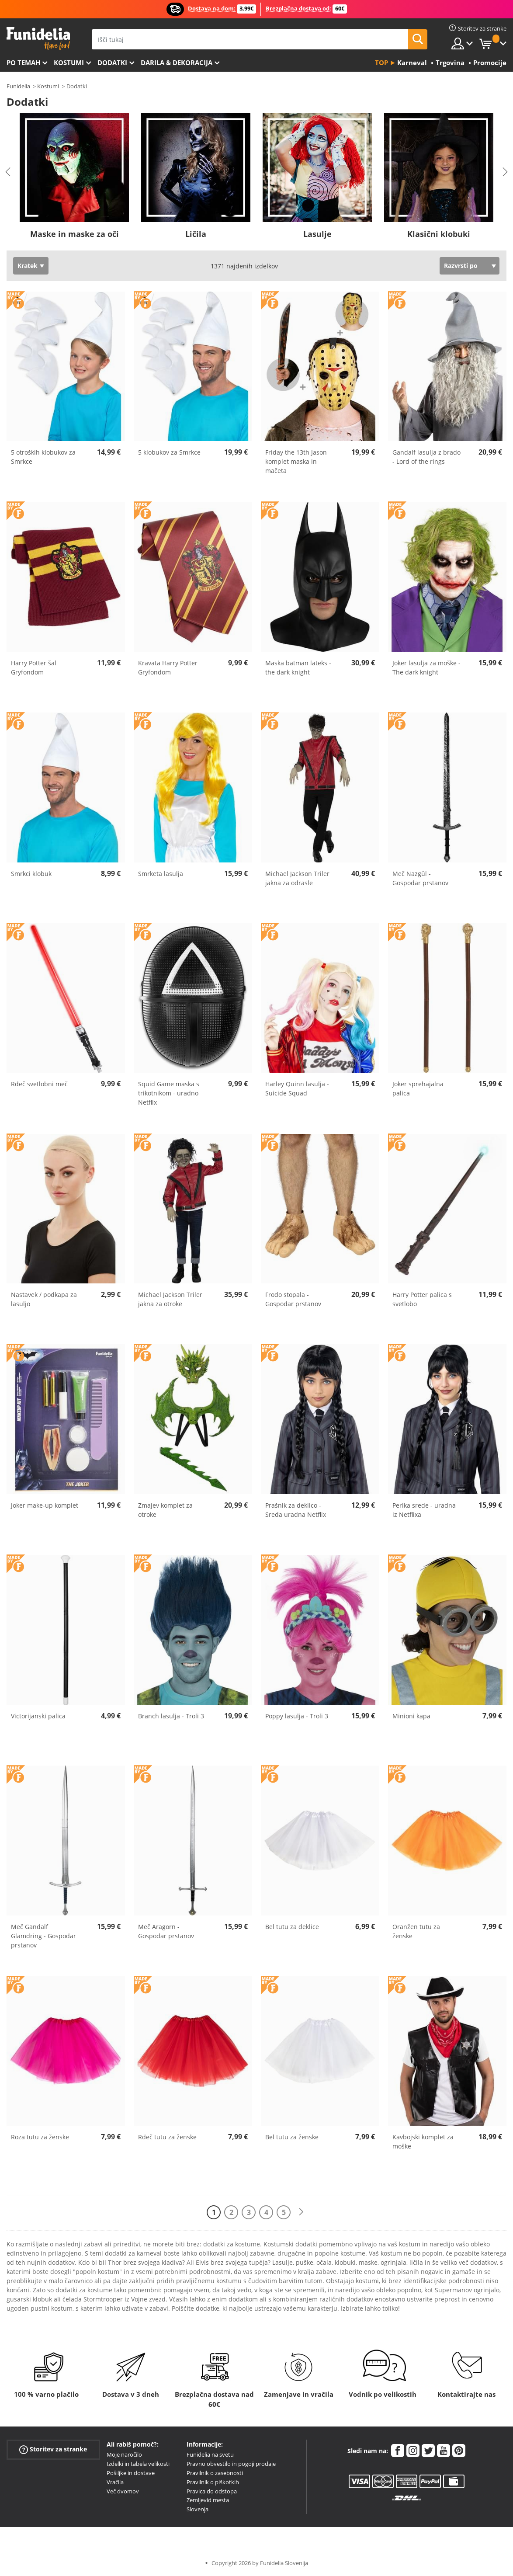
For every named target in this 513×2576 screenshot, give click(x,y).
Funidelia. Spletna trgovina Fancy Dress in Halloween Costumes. (38, 38)
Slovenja (197, 2509)
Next (505, 171)
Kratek (27, 265)
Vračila (115, 2482)
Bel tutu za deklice (292, 1926)
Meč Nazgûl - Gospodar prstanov (420, 878)
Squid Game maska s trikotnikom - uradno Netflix (168, 1093)
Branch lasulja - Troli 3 (171, 1716)
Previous (7, 171)
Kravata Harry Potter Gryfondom (168, 667)
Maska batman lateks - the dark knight (298, 667)
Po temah (23, 62)
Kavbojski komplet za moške (423, 2141)
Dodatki (112, 62)
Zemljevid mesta (208, 2500)
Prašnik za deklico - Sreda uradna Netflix (295, 1510)
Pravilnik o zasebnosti (215, 2473)
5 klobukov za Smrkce (169, 452)
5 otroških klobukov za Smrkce (43, 457)
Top (381, 62)
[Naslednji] (301, 2212)
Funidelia (18, 86)
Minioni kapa (411, 1716)
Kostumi (69, 62)
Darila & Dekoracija (176, 62)
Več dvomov (123, 2491)
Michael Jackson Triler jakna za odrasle (297, 878)
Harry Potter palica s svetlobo (422, 1299)
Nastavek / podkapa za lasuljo (44, 1299)
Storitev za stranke (53, 2449)
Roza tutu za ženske (40, 2137)
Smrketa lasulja (160, 873)
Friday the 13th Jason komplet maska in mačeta (296, 461)
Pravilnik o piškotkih (213, 2482)
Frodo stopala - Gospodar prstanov (293, 1299)
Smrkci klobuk (31, 873)
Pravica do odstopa (212, 2491)
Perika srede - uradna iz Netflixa (424, 1510)
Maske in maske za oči (74, 234)
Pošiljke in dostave (131, 2473)
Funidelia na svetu (210, 2454)
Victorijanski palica (38, 1716)
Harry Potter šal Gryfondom (33, 667)
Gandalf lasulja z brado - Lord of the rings (426, 457)
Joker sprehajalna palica (418, 1088)
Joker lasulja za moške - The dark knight (426, 667)
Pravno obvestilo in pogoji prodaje (231, 2464)
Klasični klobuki (438, 234)
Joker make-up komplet (44, 1505)
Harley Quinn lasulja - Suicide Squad (297, 1088)
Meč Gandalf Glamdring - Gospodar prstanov (43, 1935)
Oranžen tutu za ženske (416, 1931)
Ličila (195, 234)
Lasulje (317, 234)
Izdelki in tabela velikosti (138, 2464)
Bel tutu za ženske (292, 2137)
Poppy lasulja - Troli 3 (296, 1716)
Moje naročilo (124, 2454)
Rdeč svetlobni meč (39, 1084)
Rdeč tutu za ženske (167, 2137)
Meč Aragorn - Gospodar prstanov (166, 1931)
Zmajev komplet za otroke (165, 1510)
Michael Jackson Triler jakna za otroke (170, 1299)
